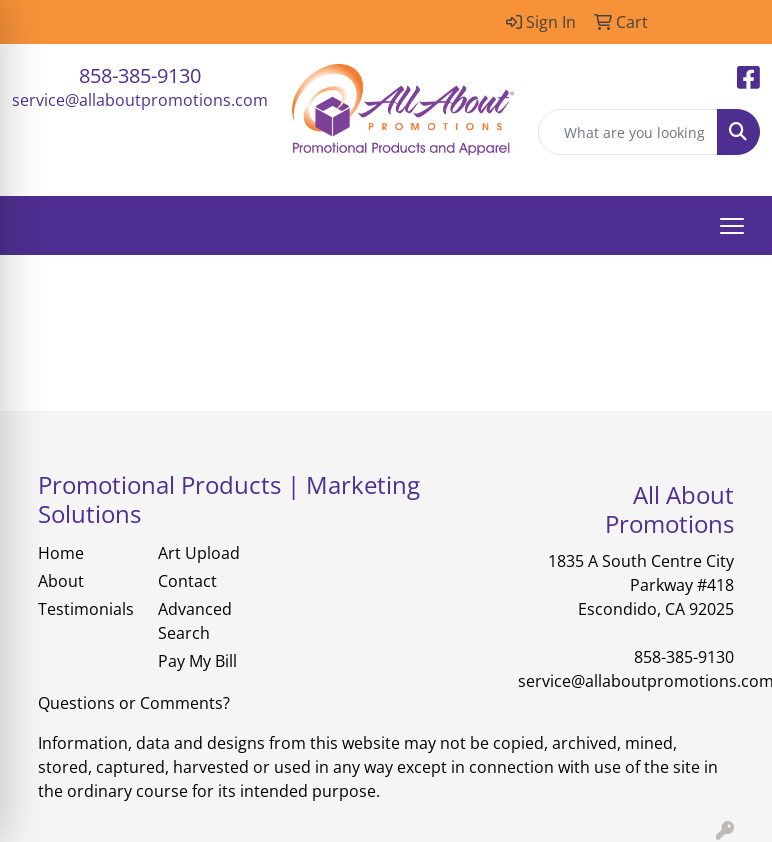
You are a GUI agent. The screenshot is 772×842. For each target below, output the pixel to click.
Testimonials (86, 609)
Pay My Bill (197, 661)
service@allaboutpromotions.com (140, 100)
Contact (187, 581)
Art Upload (199, 553)
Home (61, 553)
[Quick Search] (628, 132)
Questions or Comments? (134, 703)
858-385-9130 (140, 75)
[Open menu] (732, 226)
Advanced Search (195, 621)
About (61, 581)
